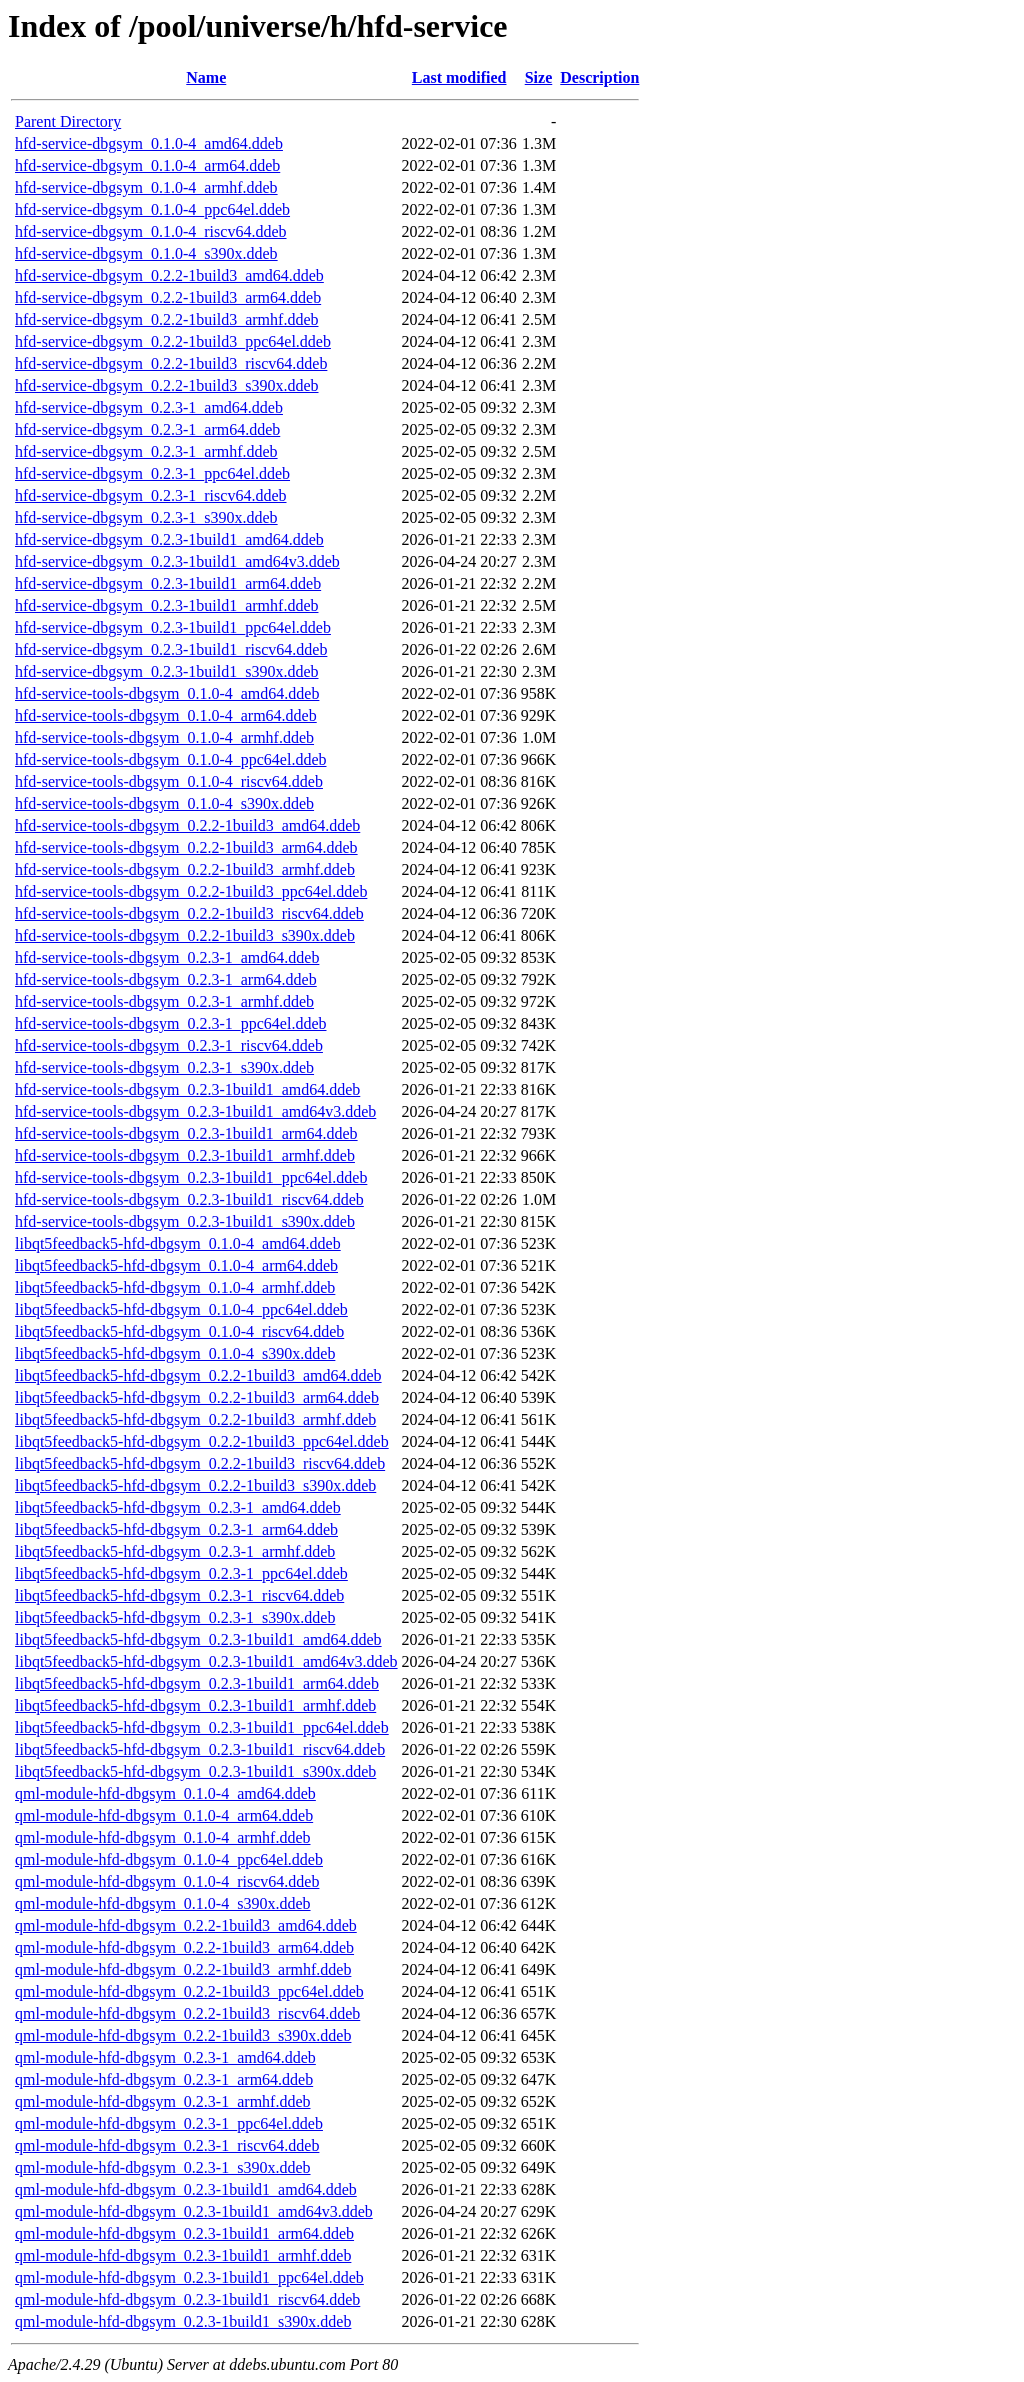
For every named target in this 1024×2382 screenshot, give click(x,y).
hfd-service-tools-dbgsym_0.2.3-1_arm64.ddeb (166, 979)
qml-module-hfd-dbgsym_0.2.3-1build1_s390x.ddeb (183, 2321)
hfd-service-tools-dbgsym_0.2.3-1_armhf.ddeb (164, 1001)
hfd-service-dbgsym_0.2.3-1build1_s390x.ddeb (167, 671)
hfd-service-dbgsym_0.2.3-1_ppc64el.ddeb (152, 473)
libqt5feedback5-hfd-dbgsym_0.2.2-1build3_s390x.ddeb (195, 1485)
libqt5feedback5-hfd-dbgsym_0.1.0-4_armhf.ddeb (175, 1287)
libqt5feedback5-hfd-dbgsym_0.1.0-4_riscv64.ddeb (179, 1331)
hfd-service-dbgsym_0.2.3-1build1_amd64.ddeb (169, 539)
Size (539, 77)
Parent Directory (68, 121)
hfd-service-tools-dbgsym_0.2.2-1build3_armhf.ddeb (185, 869)
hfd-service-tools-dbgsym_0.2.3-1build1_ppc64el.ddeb (191, 1177)
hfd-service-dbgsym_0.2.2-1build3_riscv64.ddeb (171, 363)
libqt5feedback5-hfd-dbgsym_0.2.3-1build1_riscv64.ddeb (200, 1749)
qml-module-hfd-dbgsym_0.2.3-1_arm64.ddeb (164, 2079)
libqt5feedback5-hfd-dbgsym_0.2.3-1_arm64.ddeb (176, 1529)
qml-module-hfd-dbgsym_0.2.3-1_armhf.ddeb (163, 2101)
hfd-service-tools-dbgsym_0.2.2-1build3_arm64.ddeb (186, 847)
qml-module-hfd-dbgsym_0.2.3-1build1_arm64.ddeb (184, 2233)
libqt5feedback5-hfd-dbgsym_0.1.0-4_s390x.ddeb (175, 1353)
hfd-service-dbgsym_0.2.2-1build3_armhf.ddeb (166, 319)
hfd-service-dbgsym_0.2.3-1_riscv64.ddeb (151, 495)
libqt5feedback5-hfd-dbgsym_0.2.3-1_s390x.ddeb (175, 1617)
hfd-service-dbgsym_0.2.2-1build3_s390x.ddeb (167, 385)
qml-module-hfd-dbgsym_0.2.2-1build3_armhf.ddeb (183, 1969)
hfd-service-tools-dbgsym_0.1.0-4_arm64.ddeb (166, 715)
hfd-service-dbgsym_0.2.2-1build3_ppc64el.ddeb (173, 341)
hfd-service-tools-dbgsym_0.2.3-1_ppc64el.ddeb (170, 1023)
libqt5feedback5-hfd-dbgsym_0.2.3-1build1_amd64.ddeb (198, 1639)
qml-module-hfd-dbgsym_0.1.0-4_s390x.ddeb (163, 1903)
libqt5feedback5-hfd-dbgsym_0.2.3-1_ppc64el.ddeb (181, 1573)
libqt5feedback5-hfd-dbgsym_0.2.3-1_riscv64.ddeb (179, 1595)
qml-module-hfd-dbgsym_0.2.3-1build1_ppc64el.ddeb (189, 2277)
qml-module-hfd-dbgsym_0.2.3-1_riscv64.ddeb (167, 2145)
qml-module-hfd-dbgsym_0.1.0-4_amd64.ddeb (165, 1793)
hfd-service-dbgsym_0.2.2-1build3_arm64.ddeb (168, 297)
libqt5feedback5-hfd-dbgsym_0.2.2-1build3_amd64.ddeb (198, 1375)
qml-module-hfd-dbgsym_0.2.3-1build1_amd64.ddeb (186, 2189)
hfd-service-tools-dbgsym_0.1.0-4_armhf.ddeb (164, 737)
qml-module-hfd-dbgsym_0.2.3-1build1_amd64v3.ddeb (194, 2211)
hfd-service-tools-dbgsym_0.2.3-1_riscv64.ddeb (169, 1045)
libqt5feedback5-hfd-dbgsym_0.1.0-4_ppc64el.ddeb (181, 1309)
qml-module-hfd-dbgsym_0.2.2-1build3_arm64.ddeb (184, 1947)
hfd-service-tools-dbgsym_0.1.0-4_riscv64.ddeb (169, 781)
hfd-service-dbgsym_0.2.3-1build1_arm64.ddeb (168, 583)
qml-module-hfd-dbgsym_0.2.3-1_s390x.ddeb (163, 2167)
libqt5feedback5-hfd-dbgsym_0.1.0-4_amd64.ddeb (178, 1243)
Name (206, 77)
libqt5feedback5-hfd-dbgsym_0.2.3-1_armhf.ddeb (175, 1551)
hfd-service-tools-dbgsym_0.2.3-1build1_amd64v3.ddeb (195, 1111)
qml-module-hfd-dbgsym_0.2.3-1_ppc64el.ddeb (169, 2123)
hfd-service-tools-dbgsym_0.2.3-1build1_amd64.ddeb (187, 1089)
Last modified (459, 77)
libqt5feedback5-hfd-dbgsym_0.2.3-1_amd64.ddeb (178, 1507)
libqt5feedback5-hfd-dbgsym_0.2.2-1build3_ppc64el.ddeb (202, 1441)
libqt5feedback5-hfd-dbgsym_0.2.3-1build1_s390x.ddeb (195, 1771)
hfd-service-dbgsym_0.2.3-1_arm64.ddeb (147, 429)
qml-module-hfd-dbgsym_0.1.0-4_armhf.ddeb (163, 1837)
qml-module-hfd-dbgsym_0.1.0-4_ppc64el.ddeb (169, 1859)
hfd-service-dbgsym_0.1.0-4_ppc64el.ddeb (152, 209)
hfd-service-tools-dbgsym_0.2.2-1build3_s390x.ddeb (185, 935)
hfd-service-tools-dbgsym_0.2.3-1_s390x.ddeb (164, 1067)
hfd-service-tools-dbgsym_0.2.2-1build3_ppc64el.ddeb (191, 891)
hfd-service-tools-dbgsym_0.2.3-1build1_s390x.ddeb (185, 1221)
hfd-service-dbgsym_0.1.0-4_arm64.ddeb (147, 165)
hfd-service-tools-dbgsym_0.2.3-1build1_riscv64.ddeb (189, 1199)
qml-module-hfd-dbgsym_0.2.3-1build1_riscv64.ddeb (187, 2299)
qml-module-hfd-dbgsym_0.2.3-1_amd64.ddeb (165, 2057)
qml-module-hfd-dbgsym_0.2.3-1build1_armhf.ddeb (183, 2255)
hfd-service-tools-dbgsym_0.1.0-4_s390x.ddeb (164, 803)
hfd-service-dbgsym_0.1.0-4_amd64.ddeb (149, 143)
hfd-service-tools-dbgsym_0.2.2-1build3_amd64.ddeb (187, 825)
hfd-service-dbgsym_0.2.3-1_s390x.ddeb (146, 517)
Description (599, 77)
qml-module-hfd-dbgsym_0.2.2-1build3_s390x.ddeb (183, 2035)
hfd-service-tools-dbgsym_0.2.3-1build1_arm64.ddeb (186, 1133)
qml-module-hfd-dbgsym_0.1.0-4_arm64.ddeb (164, 1815)
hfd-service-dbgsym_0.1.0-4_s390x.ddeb (146, 253)
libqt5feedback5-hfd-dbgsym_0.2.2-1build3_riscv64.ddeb (200, 1463)
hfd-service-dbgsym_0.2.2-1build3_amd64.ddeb (169, 275)
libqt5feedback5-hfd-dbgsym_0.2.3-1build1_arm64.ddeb (197, 1683)
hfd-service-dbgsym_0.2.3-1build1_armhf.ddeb (166, 605)
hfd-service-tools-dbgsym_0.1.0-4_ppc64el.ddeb (170, 759)
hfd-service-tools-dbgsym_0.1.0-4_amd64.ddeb (167, 693)
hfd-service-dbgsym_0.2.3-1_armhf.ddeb (146, 451)
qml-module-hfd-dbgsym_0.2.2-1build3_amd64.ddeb (186, 1925)
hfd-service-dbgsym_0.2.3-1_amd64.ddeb (149, 407)
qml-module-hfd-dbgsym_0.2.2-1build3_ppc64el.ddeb (189, 1991)
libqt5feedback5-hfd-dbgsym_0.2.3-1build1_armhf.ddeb (195, 1705)
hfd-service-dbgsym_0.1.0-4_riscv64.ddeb (151, 231)
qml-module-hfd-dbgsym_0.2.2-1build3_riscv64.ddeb (187, 2013)
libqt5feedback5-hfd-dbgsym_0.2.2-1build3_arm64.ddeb (197, 1397)
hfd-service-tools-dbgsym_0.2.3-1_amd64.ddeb (167, 957)
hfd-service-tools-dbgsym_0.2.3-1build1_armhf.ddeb (185, 1155)
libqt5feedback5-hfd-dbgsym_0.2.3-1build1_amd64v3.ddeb (206, 1661)
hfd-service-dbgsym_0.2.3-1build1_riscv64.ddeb (171, 649)
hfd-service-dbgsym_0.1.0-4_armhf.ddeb (146, 187)
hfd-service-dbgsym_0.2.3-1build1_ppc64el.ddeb (173, 627)
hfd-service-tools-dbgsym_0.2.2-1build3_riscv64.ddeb (189, 913)
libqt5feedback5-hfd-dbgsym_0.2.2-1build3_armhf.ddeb (195, 1419)
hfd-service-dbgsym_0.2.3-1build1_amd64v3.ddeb (177, 561)
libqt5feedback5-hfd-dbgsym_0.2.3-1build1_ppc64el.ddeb (202, 1727)
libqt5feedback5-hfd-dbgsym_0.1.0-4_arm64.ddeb (176, 1265)
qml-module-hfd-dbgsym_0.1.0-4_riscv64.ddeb (167, 1881)
